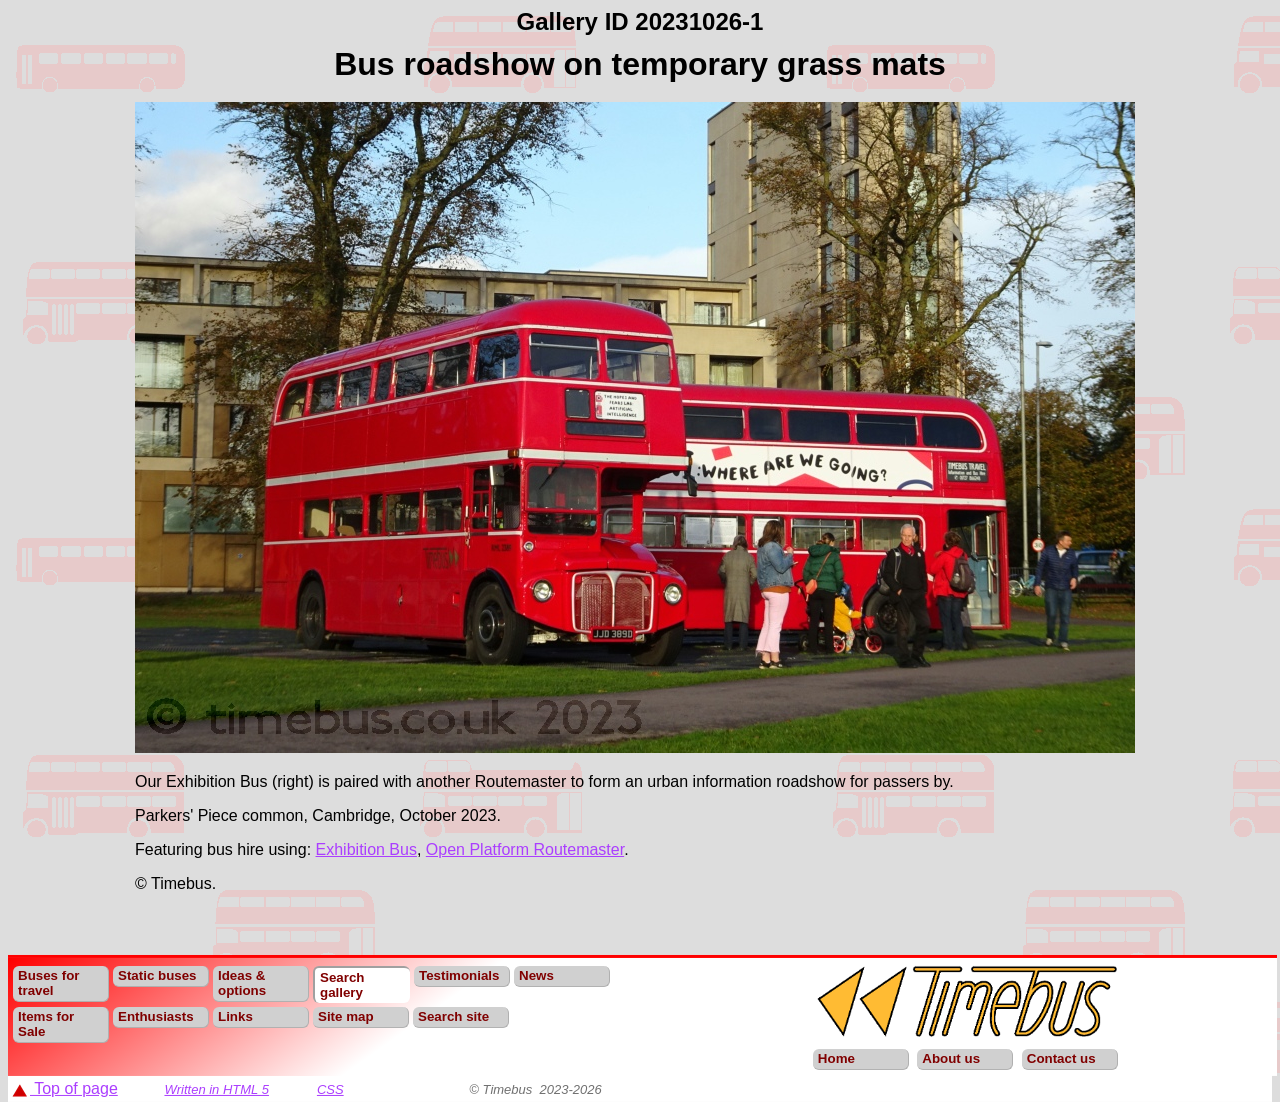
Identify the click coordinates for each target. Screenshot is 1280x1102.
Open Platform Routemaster (525, 849)
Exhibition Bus (366, 849)
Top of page (65, 1088)
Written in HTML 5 (216, 1089)
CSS (330, 1089)
